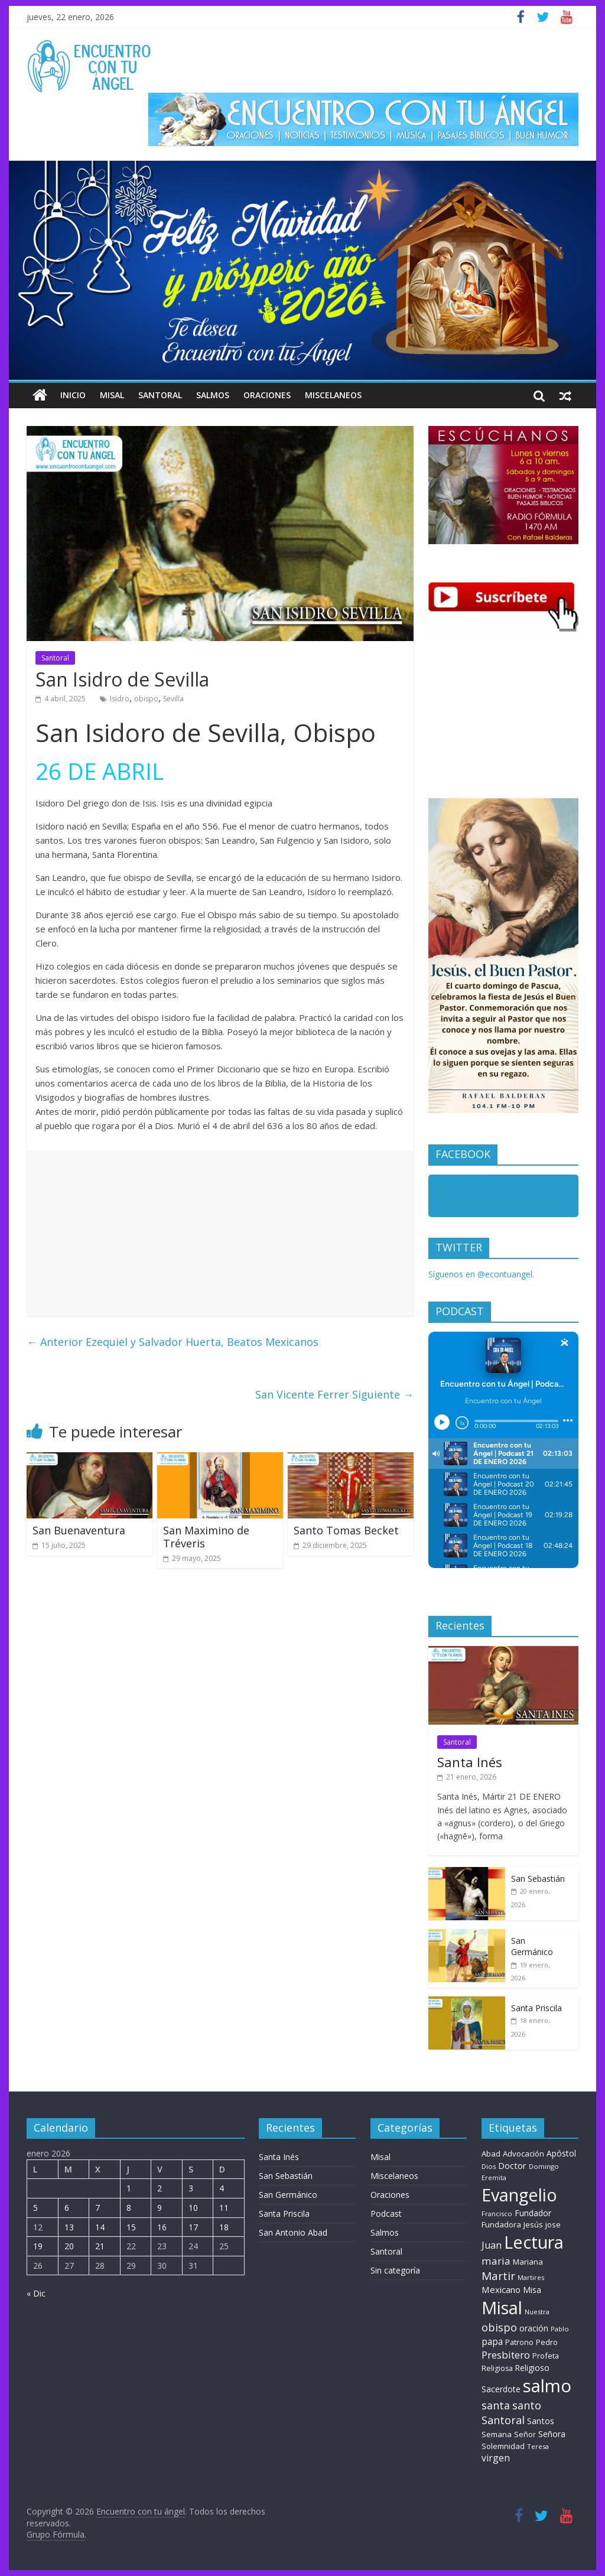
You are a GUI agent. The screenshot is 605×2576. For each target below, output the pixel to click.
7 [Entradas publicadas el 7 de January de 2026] (97, 2207)
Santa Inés (469, 1762)
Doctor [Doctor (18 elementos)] (512, 2165)
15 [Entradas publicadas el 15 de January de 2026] (131, 2227)
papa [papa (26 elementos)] (492, 2341)
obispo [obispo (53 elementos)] (499, 2327)
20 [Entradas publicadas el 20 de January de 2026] (69, 2246)
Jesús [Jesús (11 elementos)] (533, 2224)
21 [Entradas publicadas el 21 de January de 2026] (100, 2246)
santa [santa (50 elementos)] (496, 2405)
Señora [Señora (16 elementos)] (551, 2434)
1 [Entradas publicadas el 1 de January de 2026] (128, 2188)
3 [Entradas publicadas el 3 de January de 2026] (190, 2188)
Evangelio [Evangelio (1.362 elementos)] (519, 2194)
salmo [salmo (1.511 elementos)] (547, 2386)
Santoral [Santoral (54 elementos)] (503, 2420)
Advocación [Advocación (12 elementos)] (523, 2153)
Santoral (160, 395)
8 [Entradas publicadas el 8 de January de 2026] (128, 2207)
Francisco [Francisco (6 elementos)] (497, 2213)
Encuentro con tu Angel (499, 1198)
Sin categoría (395, 2270)
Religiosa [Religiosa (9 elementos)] (497, 2368)
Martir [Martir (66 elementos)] (498, 2276)
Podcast (386, 2213)
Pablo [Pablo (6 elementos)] (560, 2328)
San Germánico (532, 1946)
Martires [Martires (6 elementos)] (531, 2277)
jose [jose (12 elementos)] (553, 2224)
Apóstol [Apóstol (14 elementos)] (561, 2153)
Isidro (119, 699)
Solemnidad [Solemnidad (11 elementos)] (503, 2446)
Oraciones (267, 395)
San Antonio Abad (293, 2232)
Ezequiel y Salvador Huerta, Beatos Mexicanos (172, 1342)
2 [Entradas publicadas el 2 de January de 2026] (159, 2188)
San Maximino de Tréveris (206, 1536)
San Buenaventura (78, 1530)
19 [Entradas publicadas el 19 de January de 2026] (38, 2246)
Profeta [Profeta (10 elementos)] (545, 2355)
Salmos (212, 395)
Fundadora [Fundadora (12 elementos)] (501, 2224)
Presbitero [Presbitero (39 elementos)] (506, 2355)
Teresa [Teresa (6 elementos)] (538, 2446)
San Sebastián (538, 1878)
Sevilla (173, 699)
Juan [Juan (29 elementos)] (492, 2245)
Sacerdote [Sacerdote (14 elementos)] (501, 2389)
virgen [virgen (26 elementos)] (496, 2457)
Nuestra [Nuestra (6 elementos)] (537, 2311)
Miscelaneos (333, 395)
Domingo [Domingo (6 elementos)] (544, 2166)
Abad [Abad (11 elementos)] (491, 2153)
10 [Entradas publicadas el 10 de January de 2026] (193, 2207)
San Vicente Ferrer (334, 1394)
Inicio (73, 395)
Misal (112, 395)
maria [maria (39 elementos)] (496, 2261)
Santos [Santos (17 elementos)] (540, 2421)
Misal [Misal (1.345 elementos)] (502, 2307)
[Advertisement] (220, 1233)
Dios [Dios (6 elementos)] (489, 2166)
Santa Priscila (536, 2008)
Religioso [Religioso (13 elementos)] (532, 2368)
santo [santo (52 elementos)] (526, 2405)
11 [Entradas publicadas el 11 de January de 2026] (224, 2207)
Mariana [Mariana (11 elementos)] (528, 2261)
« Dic (36, 2293)
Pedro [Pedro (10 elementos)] (547, 2342)
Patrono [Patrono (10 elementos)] (519, 2342)
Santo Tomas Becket (346, 1530)
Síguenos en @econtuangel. (481, 1274)
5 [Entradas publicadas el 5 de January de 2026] (35, 2207)
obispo (146, 699)
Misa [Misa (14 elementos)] (532, 2289)
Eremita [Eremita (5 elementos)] (494, 2178)
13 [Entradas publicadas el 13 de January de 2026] (69, 2227)
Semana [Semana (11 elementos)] (497, 2434)
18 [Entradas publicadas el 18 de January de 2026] (224, 2227)
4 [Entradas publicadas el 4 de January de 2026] (221, 2188)
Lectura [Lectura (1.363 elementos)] (534, 2241)
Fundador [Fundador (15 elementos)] (533, 2213)
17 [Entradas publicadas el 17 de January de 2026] (193, 2227)
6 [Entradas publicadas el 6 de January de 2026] (66, 2207)
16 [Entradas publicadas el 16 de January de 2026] (162, 2227)
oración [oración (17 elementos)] (533, 2328)
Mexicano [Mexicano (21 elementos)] (501, 2289)
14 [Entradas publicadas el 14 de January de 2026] (100, 2227)
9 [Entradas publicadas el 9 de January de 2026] (159, 2207)
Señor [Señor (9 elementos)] (525, 2434)
